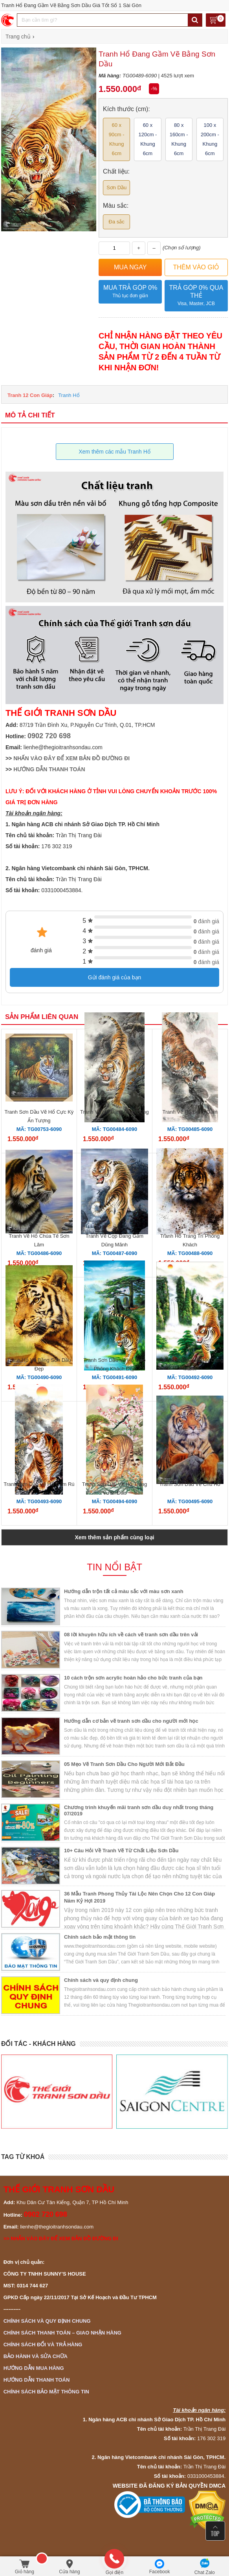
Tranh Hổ (68, 395)
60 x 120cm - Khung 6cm (147, 139)
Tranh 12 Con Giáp (30, 395)
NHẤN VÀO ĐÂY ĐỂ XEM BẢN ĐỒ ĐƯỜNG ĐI (71, 758)
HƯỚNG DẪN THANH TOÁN (49, 769)
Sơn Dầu (116, 187)
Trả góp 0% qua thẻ (196, 295)
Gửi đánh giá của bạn (114, 977)
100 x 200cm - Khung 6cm (210, 139)
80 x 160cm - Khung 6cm (179, 139)
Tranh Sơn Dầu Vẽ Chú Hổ (190, 1484)
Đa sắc (117, 222)
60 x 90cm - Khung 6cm (117, 139)
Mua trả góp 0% (130, 292)
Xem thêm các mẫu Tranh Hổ (114, 451)
